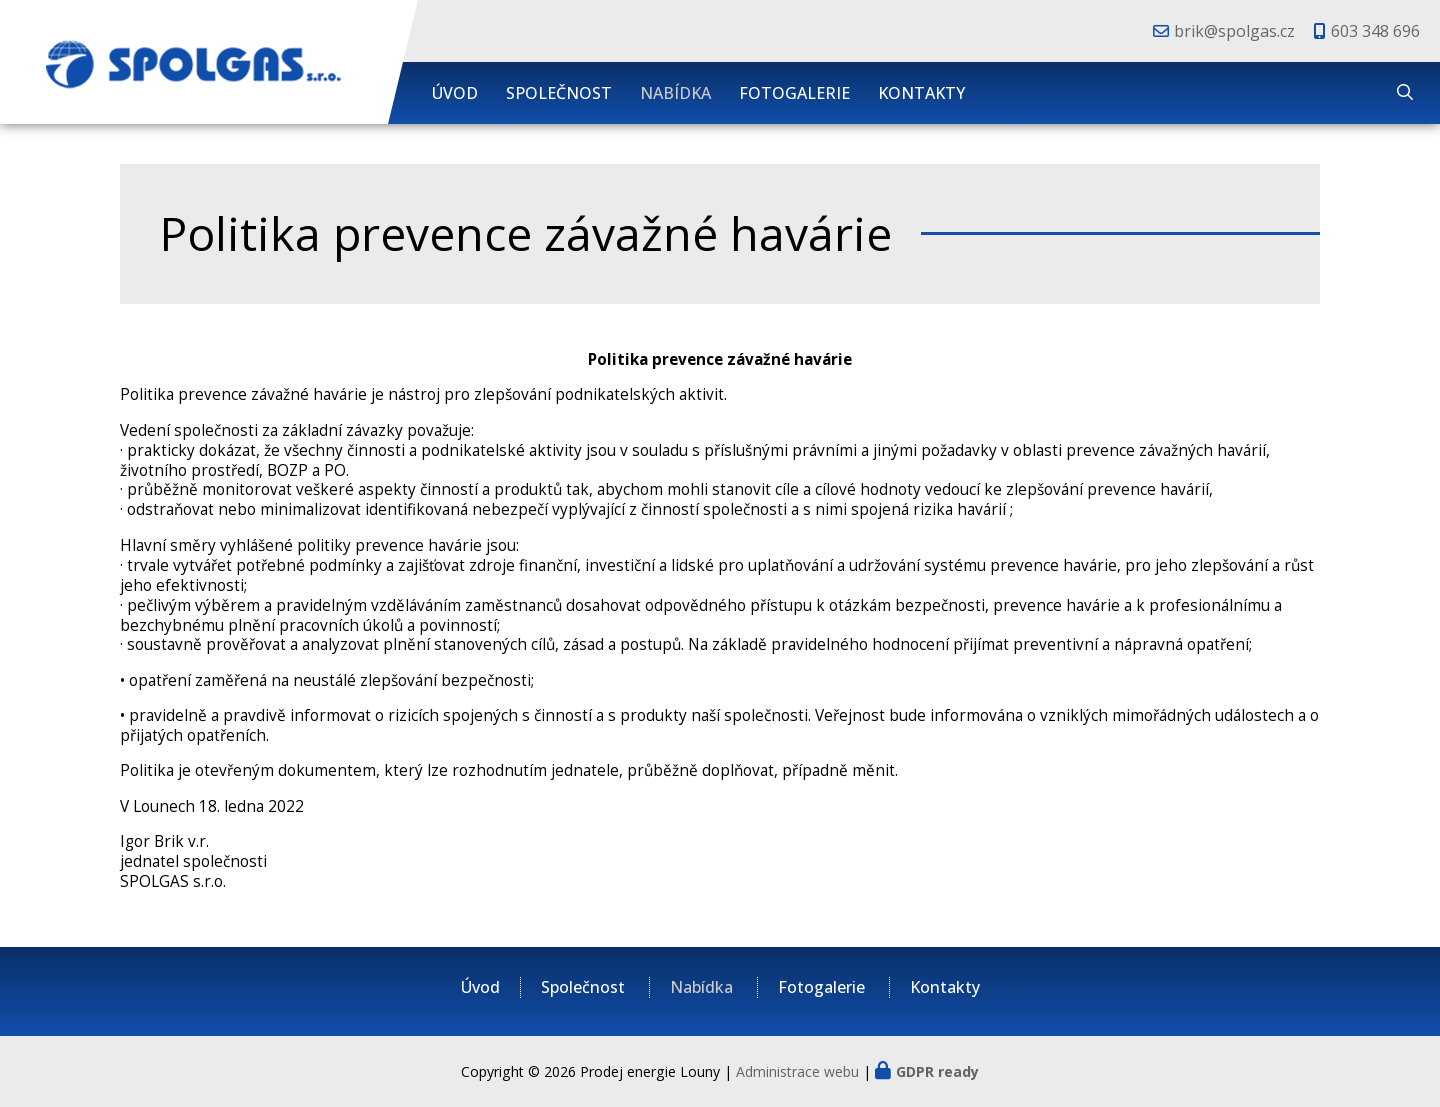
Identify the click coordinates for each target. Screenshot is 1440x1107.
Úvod (455, 93)
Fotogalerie (794, 93)
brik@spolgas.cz (1234, 31)
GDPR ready (937, 1071)
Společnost (559, 93)
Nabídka (675, 93)
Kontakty (921, 93)
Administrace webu (797, 1071)
